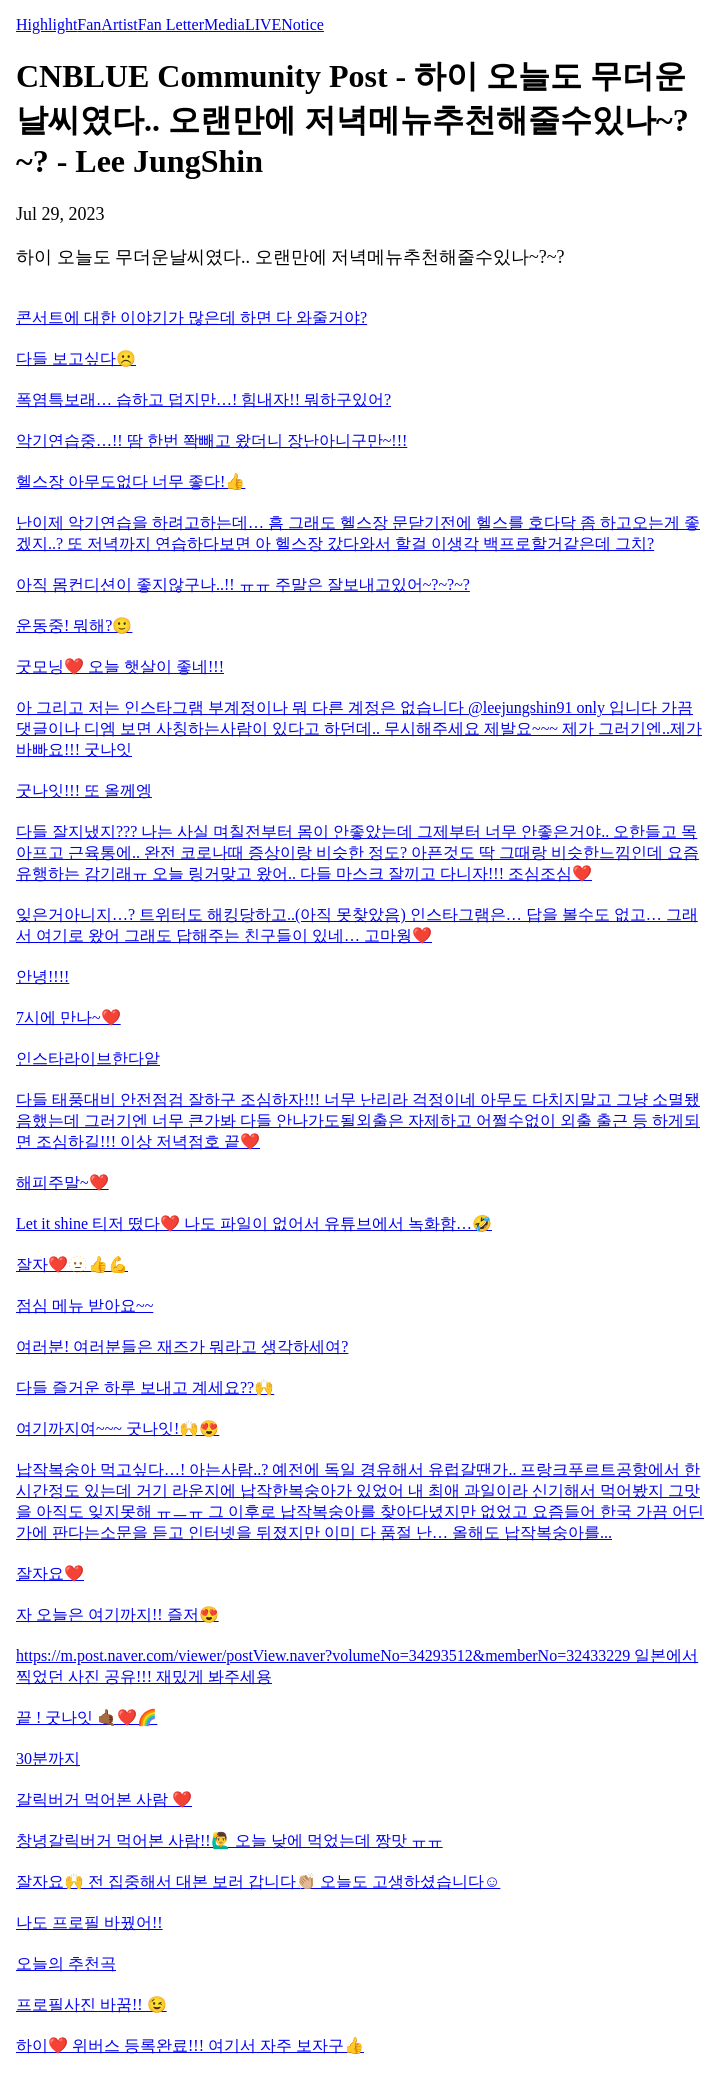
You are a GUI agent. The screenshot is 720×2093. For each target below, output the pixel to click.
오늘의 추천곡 (66, 1963)
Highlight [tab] (46, 24)
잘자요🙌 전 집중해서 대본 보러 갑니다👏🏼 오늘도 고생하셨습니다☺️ (258, 1881)
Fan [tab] (89, 24)
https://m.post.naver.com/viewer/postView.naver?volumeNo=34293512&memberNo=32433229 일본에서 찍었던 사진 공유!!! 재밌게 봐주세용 (357, 1666)
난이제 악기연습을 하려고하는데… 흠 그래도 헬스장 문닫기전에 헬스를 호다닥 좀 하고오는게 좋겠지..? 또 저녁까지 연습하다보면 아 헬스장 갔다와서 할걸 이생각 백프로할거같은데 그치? (358, 533)
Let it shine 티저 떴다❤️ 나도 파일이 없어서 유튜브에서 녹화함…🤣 (254, 1223)
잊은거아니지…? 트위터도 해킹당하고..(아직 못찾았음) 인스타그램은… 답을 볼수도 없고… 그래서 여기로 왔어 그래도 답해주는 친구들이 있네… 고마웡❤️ (357, 925)
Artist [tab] (119, 24)
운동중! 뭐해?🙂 (74, 625)
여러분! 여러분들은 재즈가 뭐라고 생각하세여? (182, 1346)
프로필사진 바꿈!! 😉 (91, 2004)
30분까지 (48, 1758)
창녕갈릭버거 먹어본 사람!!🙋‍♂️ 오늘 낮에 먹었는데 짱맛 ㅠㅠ (229, 1840)
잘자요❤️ (50, 1573)
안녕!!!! (42, 976)
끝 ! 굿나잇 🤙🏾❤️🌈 (86, 1717)
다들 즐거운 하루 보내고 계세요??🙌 (145, 1387)
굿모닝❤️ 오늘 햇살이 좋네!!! (120, 666)
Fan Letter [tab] (171, 24)
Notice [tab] (302, 24)
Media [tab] (224, 24)
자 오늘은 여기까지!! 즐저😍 (117, 1614)
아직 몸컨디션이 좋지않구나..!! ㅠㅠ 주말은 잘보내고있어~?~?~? (243, 584)
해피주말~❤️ (62, 1182)
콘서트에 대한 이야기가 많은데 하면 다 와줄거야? (191, 317)
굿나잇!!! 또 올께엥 (84, 790)
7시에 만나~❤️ (68, 1017)
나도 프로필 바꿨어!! (89, 1922)
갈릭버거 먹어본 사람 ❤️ (104, 1799)
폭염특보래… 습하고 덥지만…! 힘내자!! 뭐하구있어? (203, 399)
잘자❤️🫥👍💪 (72, 1264)
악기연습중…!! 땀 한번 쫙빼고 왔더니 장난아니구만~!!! (211, 440)
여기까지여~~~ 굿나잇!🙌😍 (117, 1428)
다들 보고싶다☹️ (76, 358)
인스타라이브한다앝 (88, 1058)
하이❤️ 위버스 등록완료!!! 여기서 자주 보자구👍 (190, 2045)
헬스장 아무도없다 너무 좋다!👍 (130, 481)
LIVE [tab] (263, 24)
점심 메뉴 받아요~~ (84, 1305)
